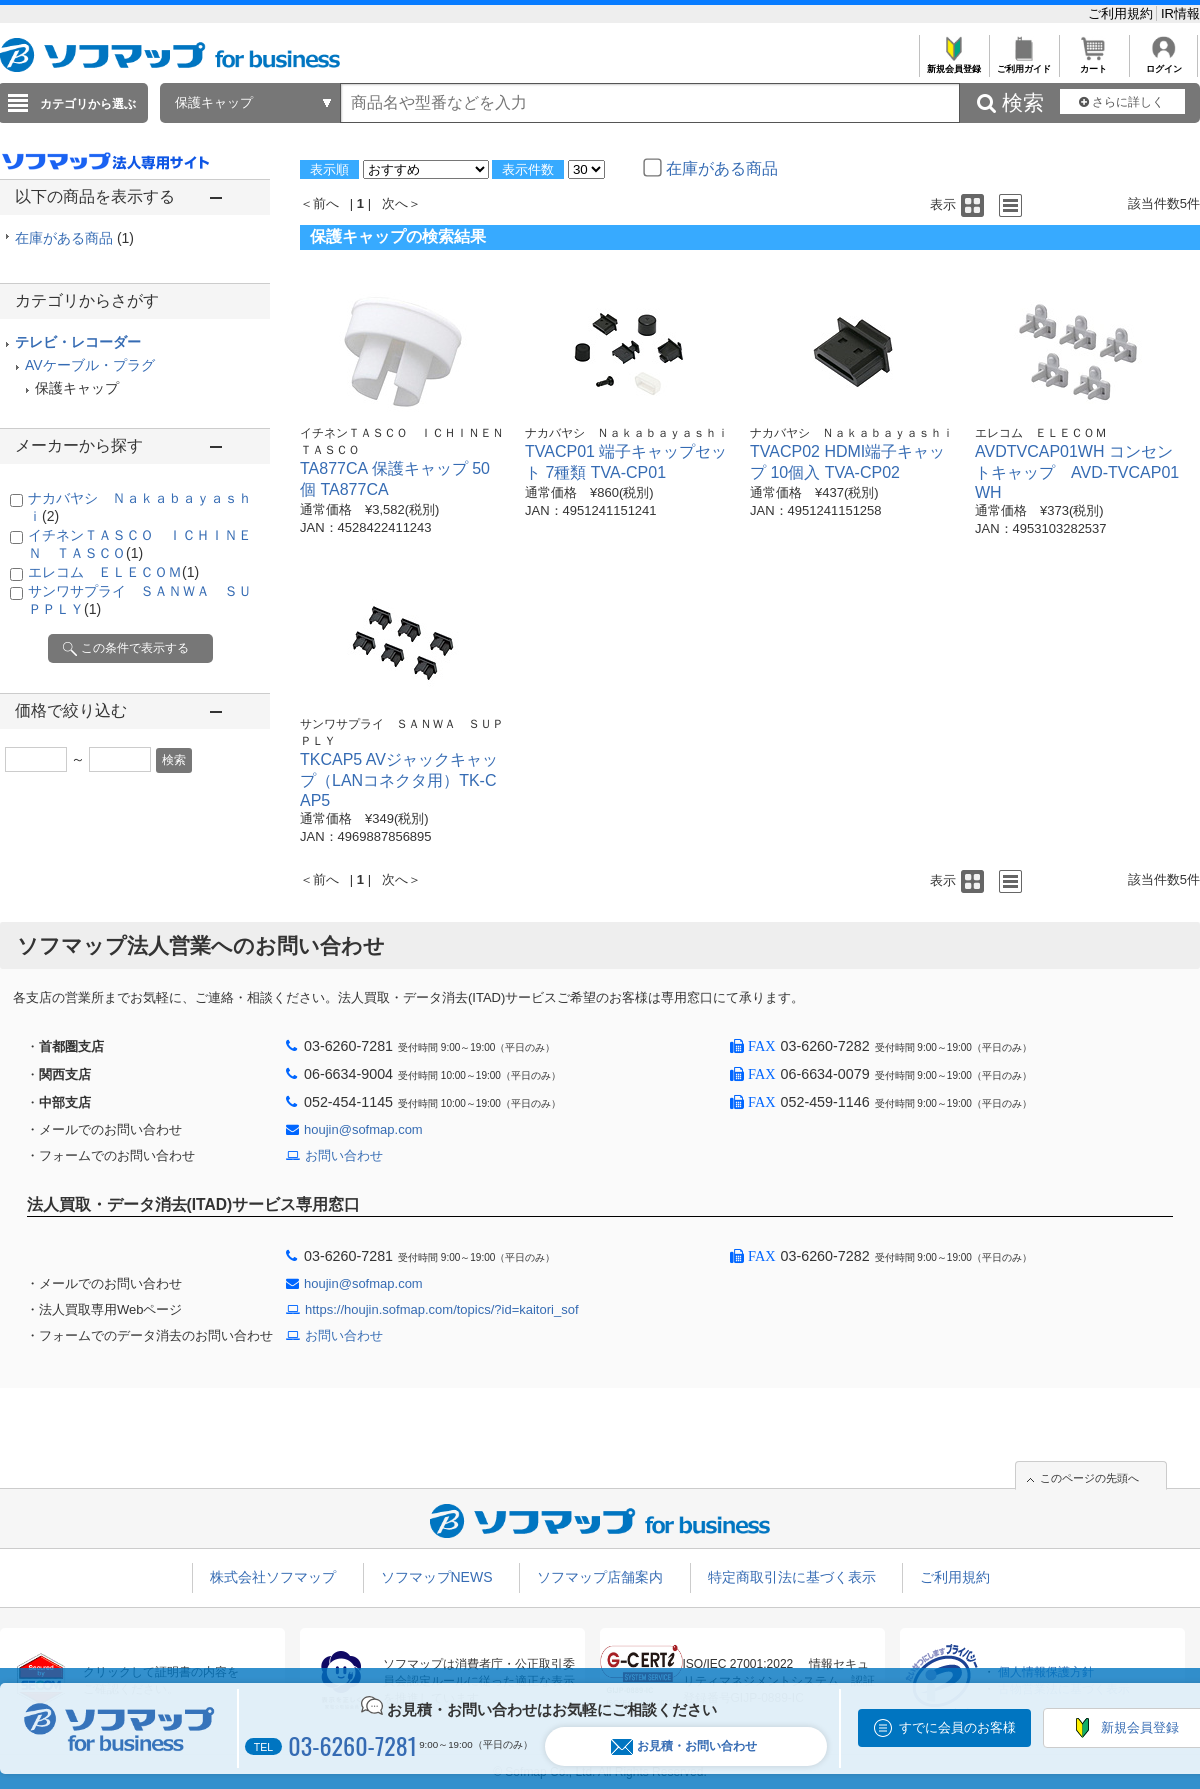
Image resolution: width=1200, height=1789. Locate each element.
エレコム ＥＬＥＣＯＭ (113, 572)
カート (1093, 63)
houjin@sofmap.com (363, 1129)
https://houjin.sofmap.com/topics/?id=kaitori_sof (442, 1309)
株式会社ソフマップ (273, 1577)
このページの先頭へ (1089, 1478)
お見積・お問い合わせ (684, 1746)
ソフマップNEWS (437, 1577)
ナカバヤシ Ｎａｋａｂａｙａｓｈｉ (627, 433)
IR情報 (1180, 13)
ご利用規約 (1122, 13)
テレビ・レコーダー (78, 342)
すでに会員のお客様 (957, 1727)
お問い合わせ (344, 1155)
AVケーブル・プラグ (90, 365)
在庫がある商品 (74, 238)
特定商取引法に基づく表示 (792, 1577)
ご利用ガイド (1023, 63)
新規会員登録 (953, 63)
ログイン (1163, 63)
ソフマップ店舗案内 (600, 1577)
